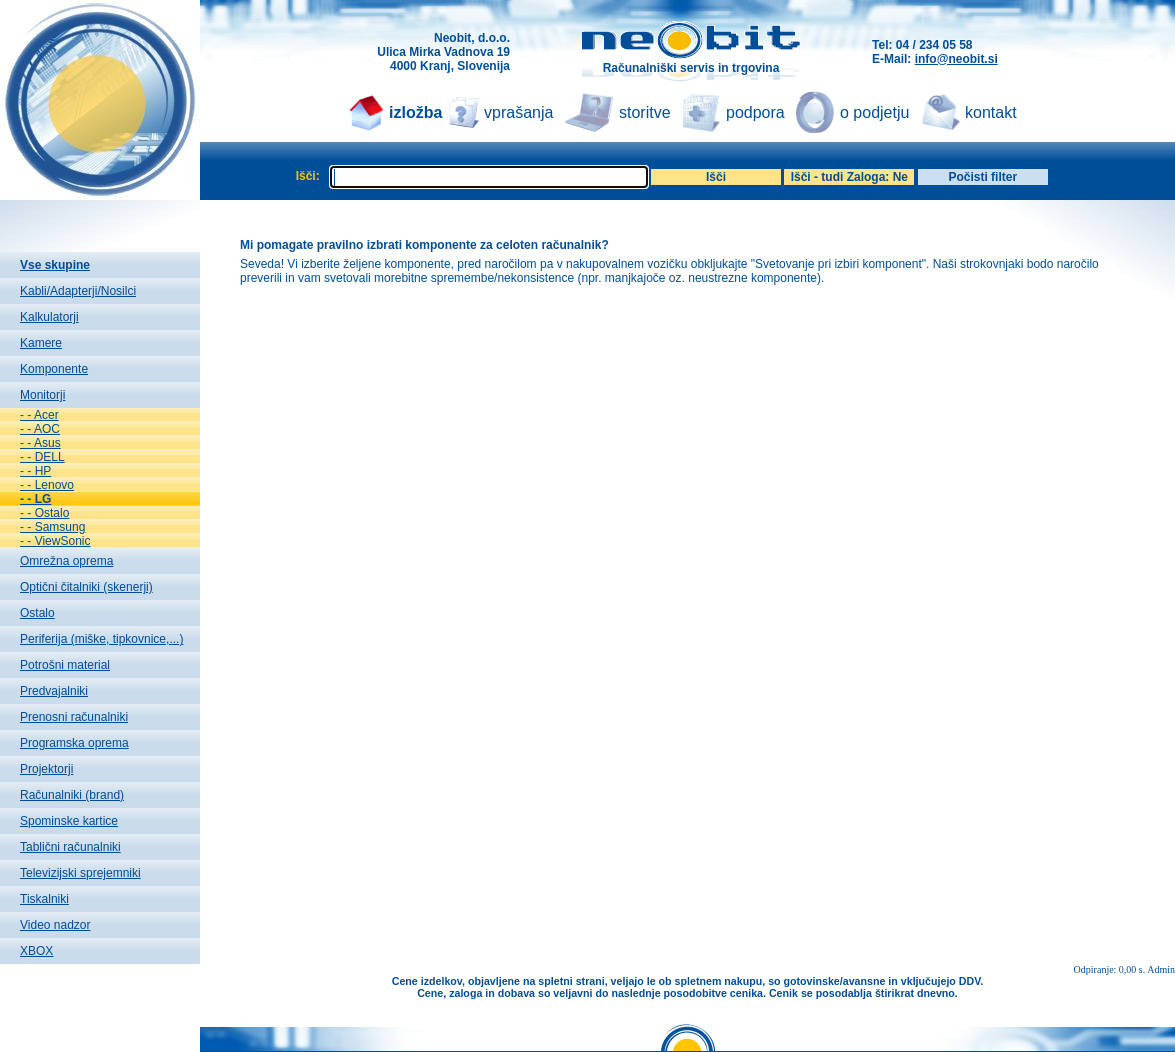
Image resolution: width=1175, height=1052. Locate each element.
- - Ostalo (44, 513)
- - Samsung (52, 527)
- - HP (35, 471)
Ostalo (37, 613)
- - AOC (40, 429)
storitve (645, 112)
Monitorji (42, 395)
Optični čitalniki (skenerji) (86, 587)
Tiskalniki (44, 899)
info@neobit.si (956, 59)
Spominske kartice (69, 821)
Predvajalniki (54, 691)
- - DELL (42, 457)
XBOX (36, 951)
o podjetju (874, 112)
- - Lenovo (47, 485)
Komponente (54, 369)
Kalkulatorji (49, 317)
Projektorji (46, 769)
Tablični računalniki (70, 847)
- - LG (35, 499)
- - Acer (39, 415)
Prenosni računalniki (74, 717)
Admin (1161, 969)
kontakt (991, 112)
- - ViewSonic (55, 541)
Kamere (41, 343)
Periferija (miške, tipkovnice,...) (101, 639)
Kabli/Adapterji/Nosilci (78, 291)
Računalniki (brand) (72, 795)
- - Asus (40, 443)
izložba (415, 112)
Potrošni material (65, 665)
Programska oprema (74, 743)
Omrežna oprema (66, 561)
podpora (755, 112)
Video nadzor (55, 925)
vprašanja (518, 112)
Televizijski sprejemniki (80, 873)
